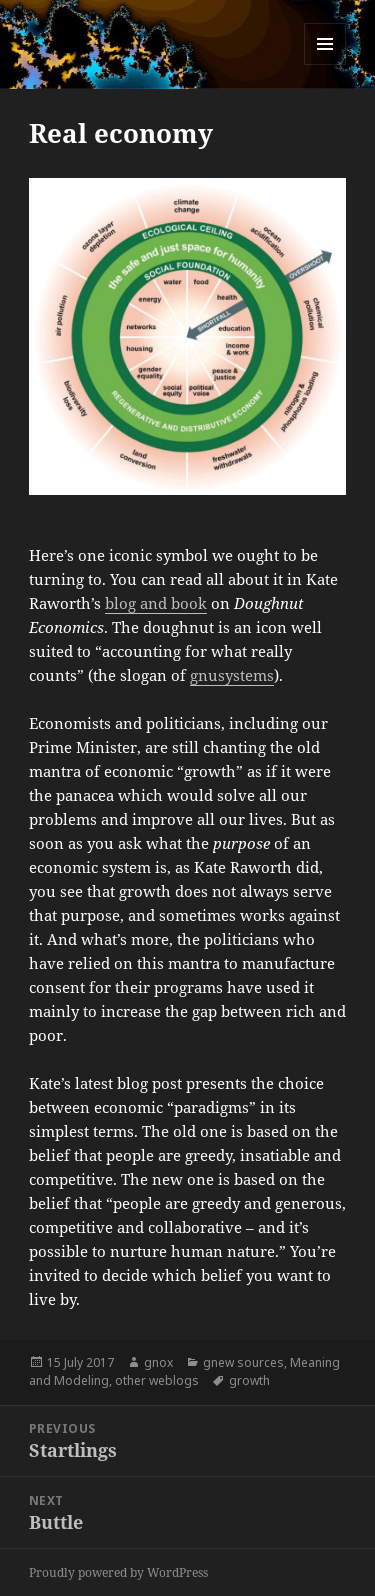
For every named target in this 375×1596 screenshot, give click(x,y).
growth (249, 1380)
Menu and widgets (325, 64)
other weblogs (157, 1380)
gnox (158, 1362)
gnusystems (232, 675)
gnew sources (243, 1362)
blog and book (156, 603)
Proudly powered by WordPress (118, 1572)
